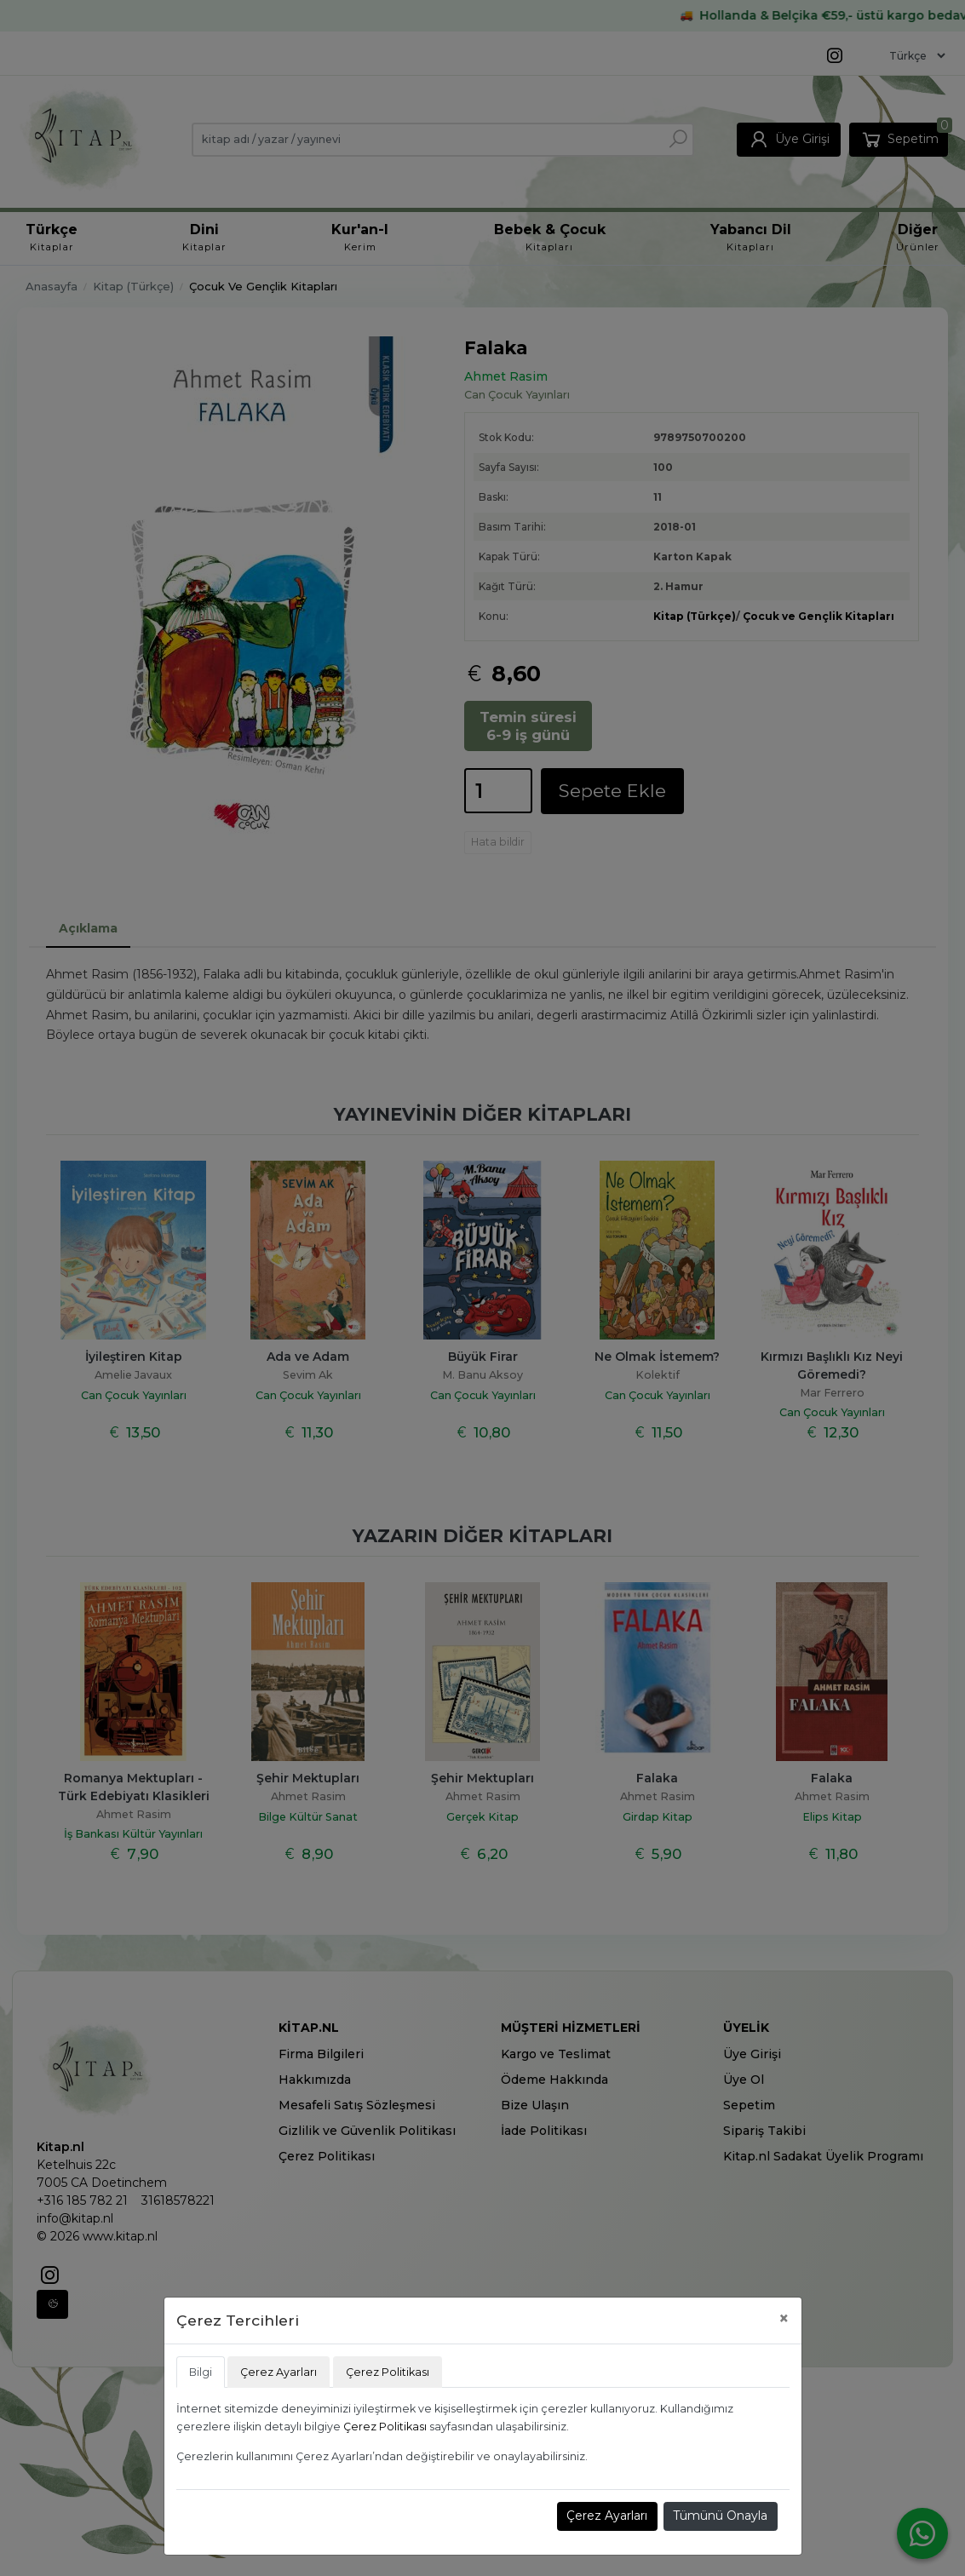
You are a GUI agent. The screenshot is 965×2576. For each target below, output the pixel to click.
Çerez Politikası (385, 2426)
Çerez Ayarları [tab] (278, 2372)
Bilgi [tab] (200, 2372)
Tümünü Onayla (720, 2515)
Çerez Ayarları (606, 2515)
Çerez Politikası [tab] (387, 2372)
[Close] (784, 2318)
